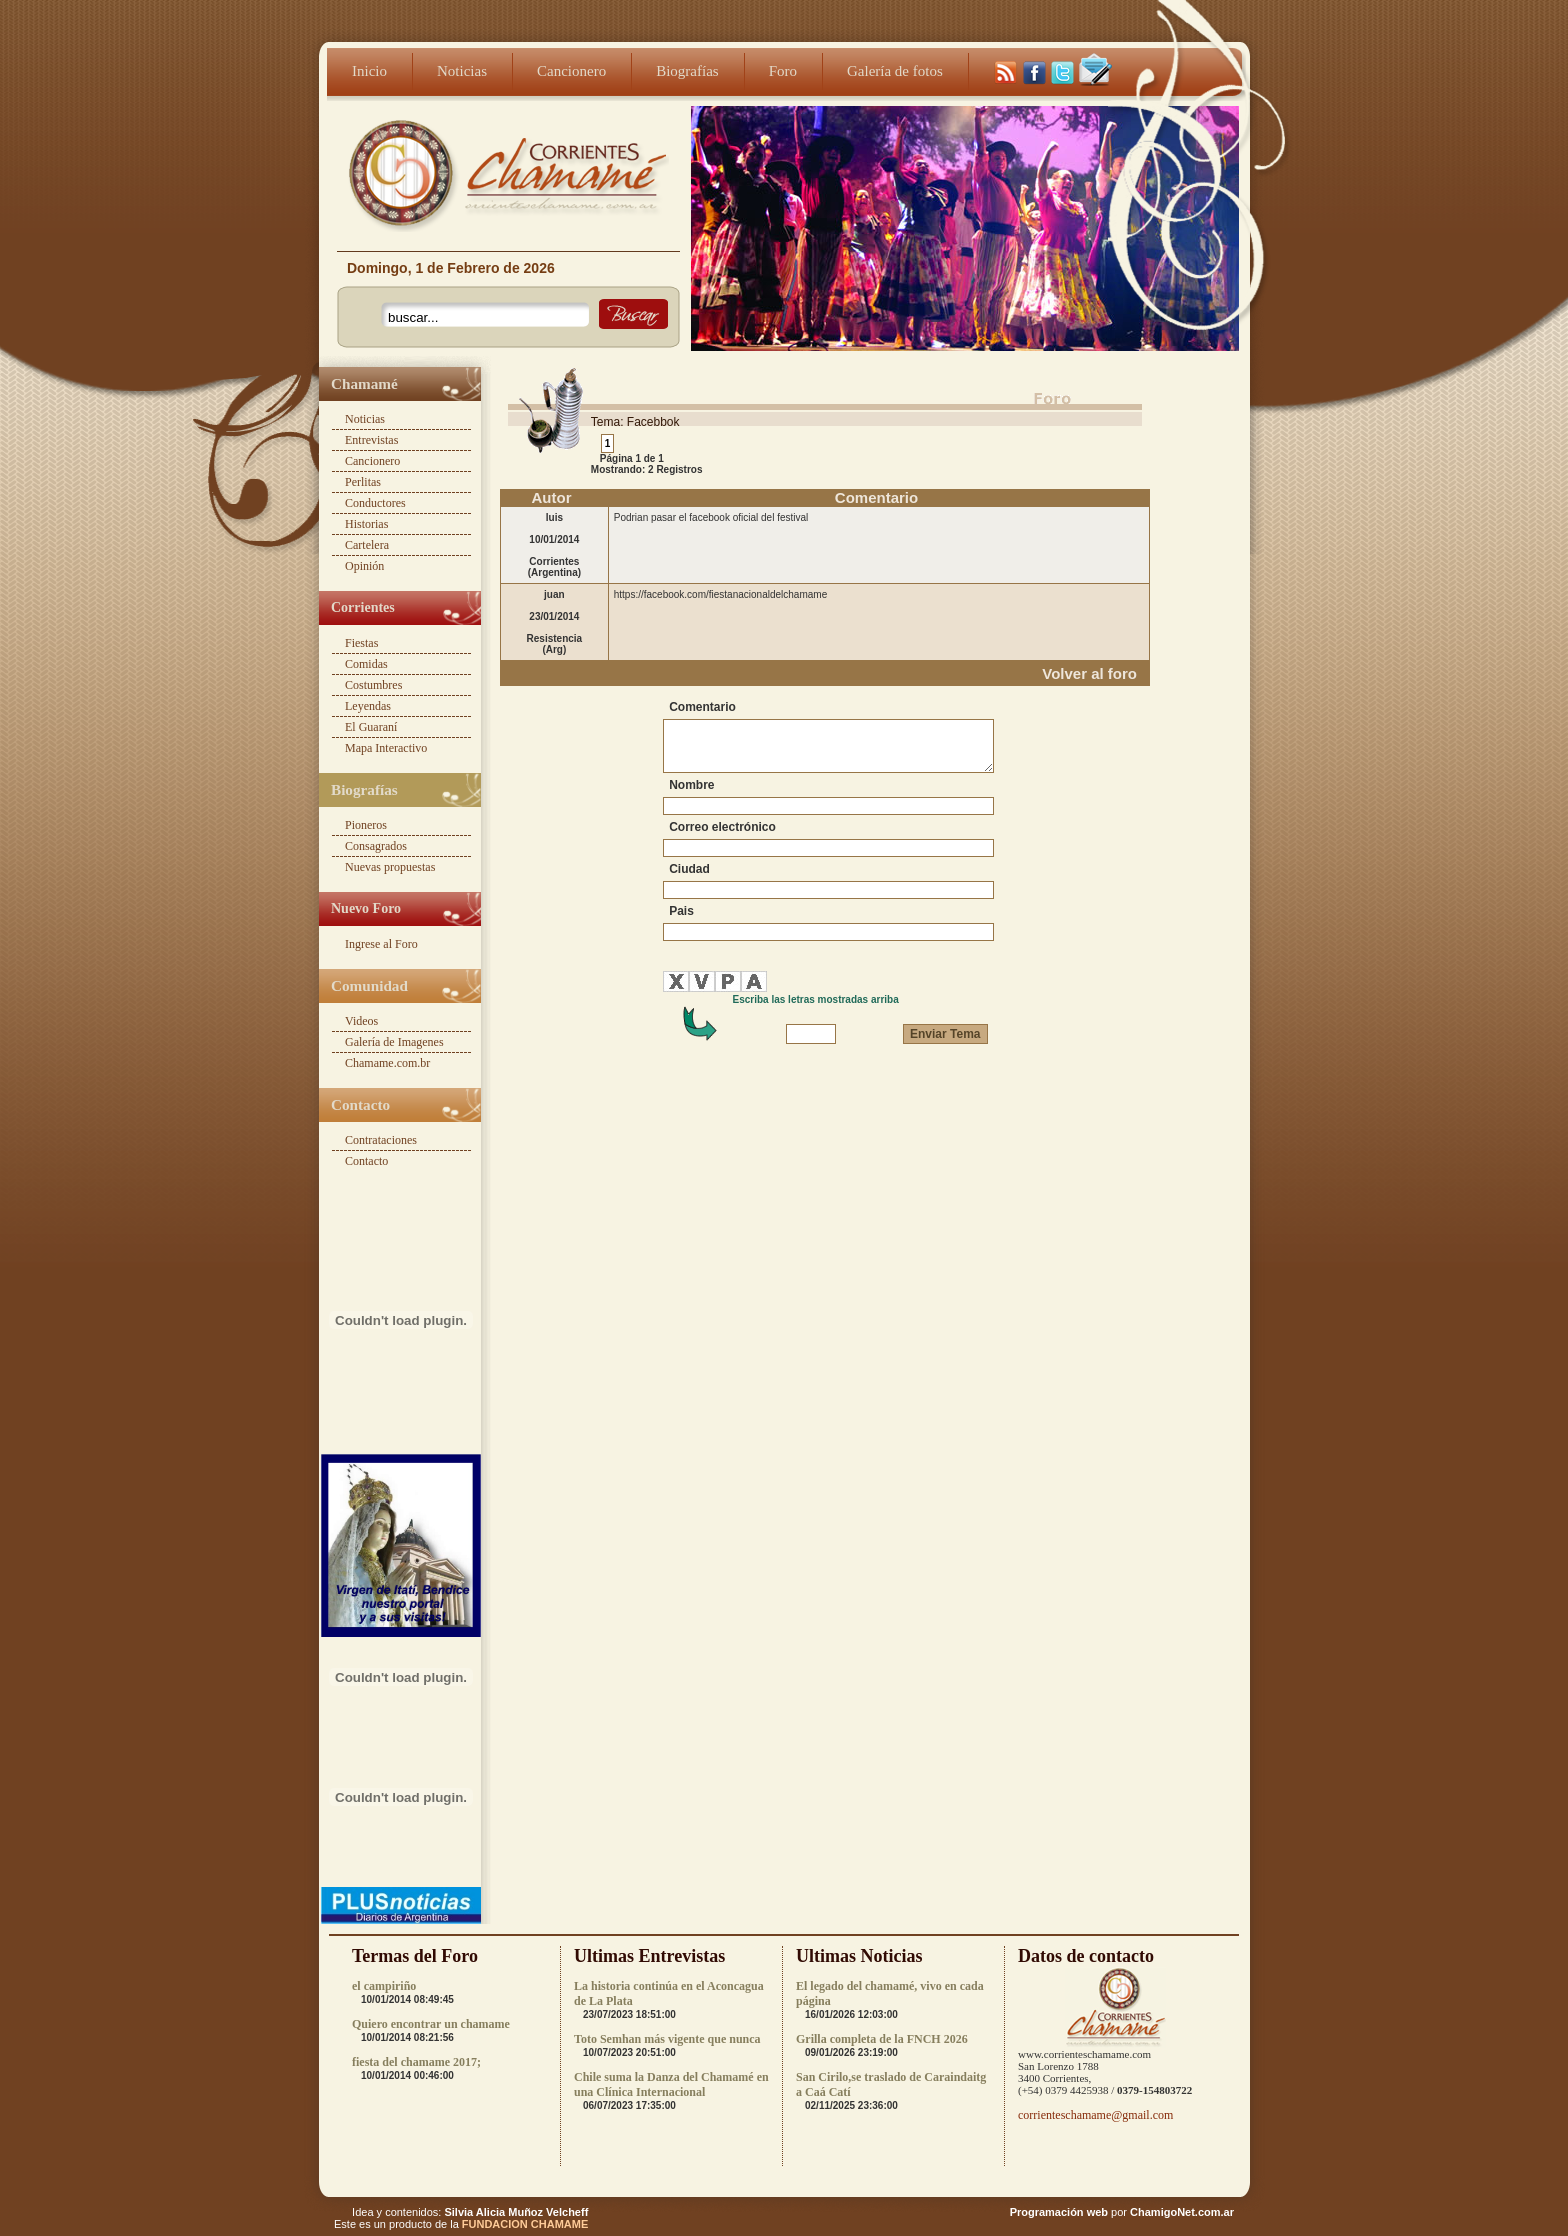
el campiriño (384, 1986)
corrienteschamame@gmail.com (1095, 2115)
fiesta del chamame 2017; (416, 2062)
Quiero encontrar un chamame (431, 2024)
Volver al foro (1089, 673)
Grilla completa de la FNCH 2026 (882, 2039)
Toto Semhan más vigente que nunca (667, 2039)
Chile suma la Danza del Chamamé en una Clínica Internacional (671, 2084)
